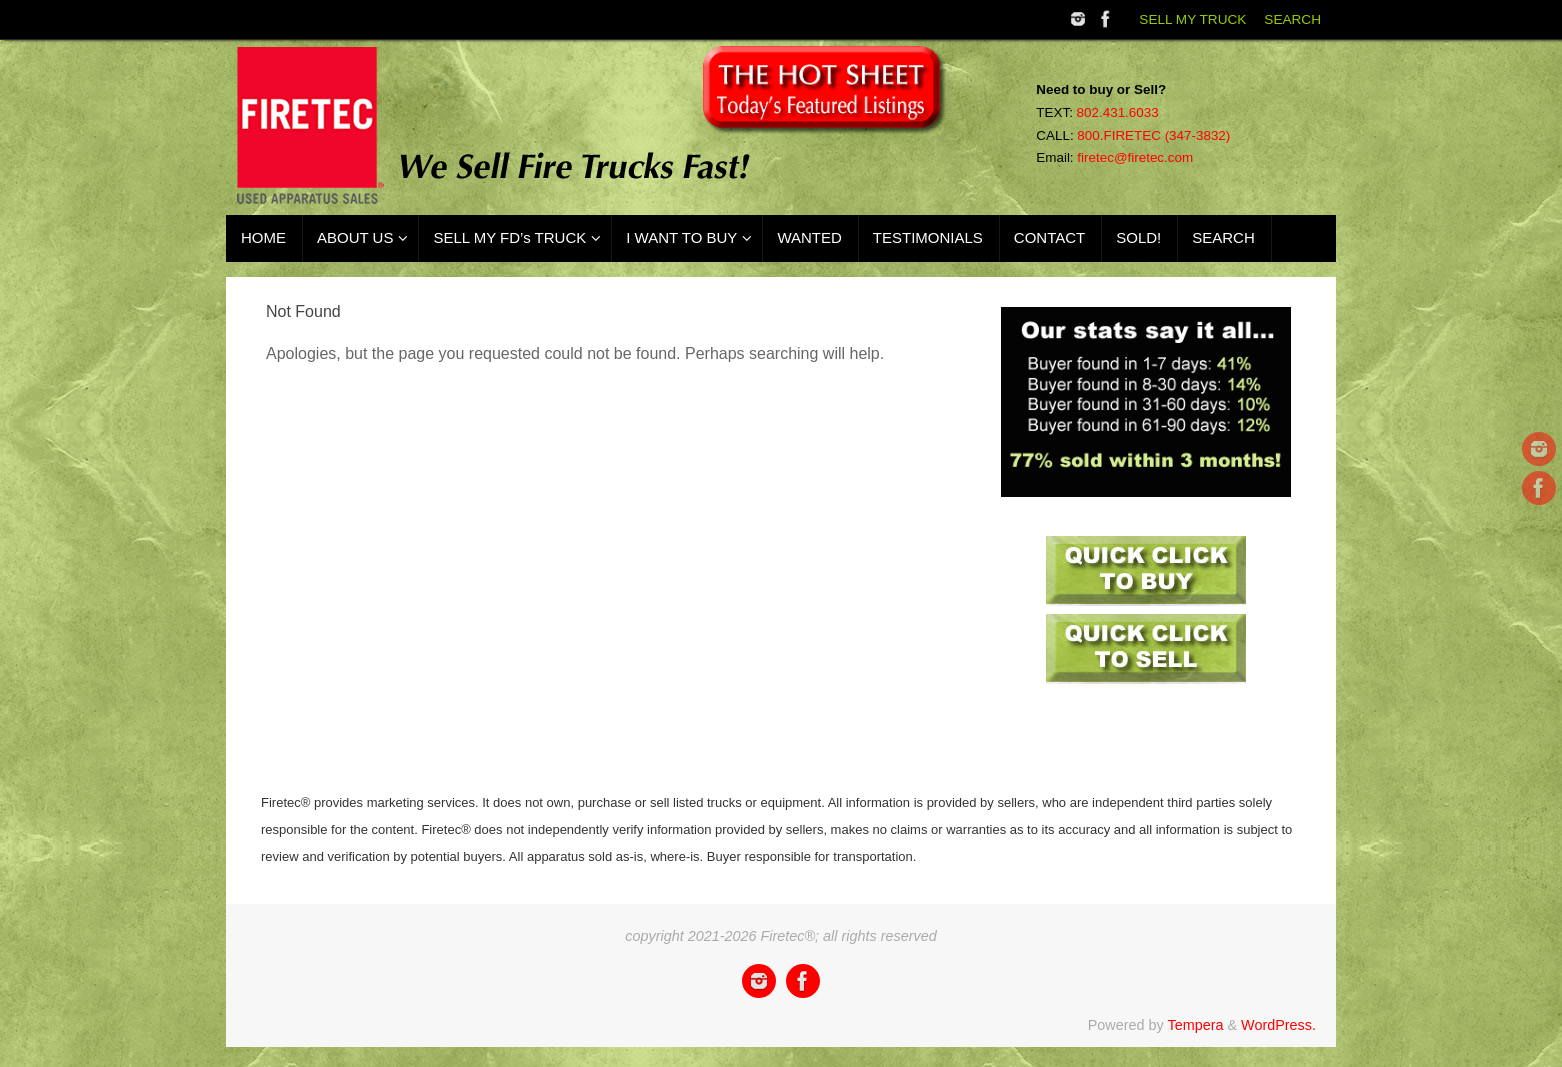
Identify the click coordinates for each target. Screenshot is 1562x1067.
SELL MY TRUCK (1192, 19)
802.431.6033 (1118, 112)
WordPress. (1278, 1025)
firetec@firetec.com (1135, 157)
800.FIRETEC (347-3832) (1153, 135)
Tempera (1195, 1025)
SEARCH (1292, 19)
